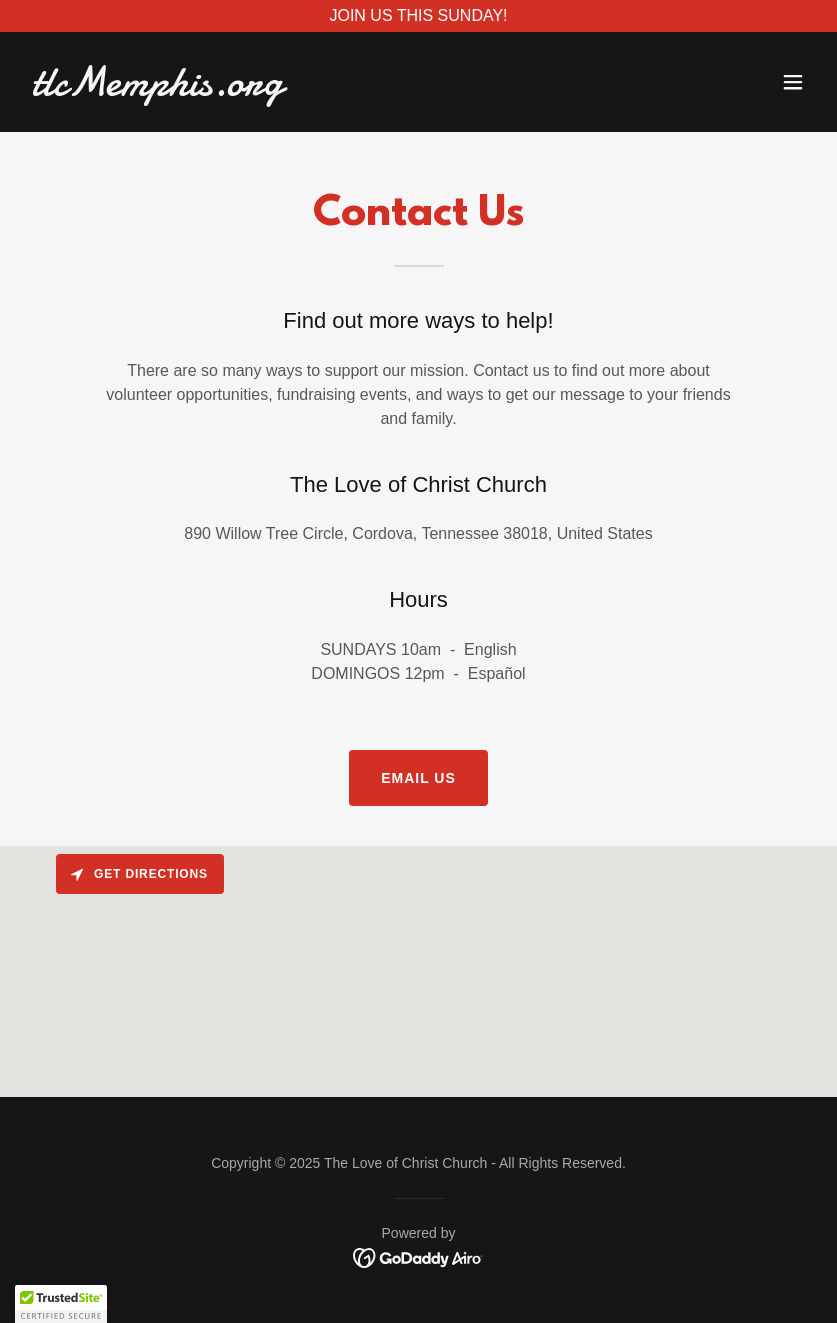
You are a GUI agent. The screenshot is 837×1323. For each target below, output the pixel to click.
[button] (793, 82)
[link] (157, 89)
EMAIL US (418, 778)
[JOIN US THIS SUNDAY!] (418, 16)
